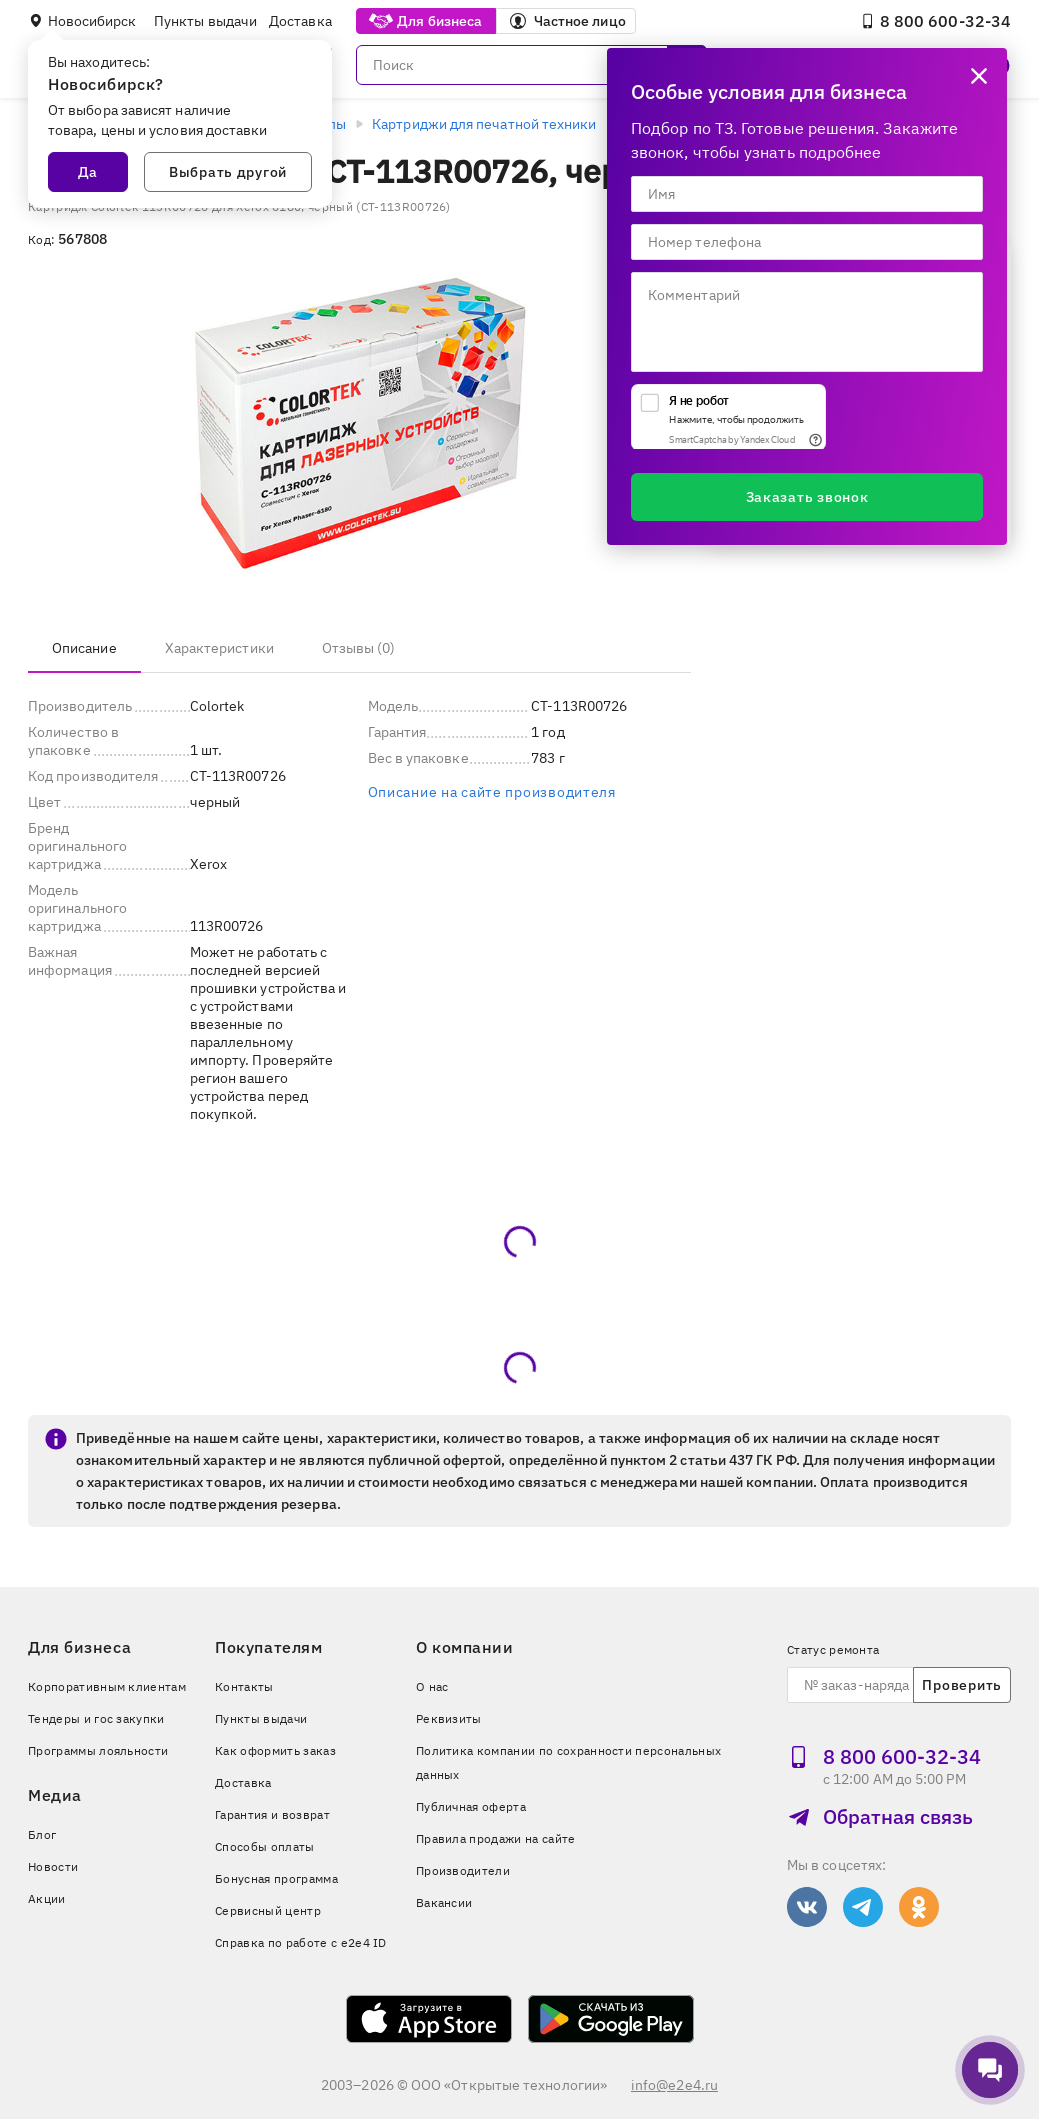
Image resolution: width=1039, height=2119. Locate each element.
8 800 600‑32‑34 (935, 21)
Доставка (300, 21)
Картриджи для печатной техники (484, 124)
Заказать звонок (807, 497)
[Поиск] (531, 65)
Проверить (961, 1685)
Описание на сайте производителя (492, 792)
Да (88, 172)
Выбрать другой (228, 172)
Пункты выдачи (205, 21)
